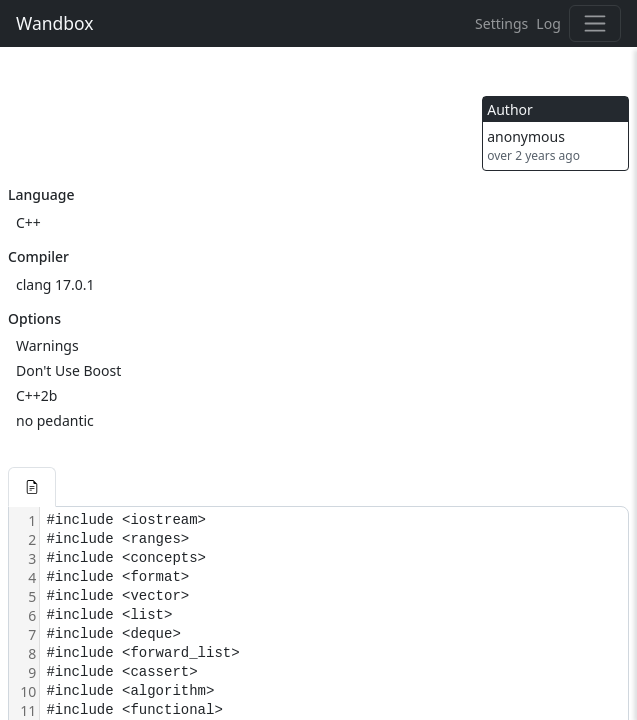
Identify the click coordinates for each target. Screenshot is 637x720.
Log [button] (548, 23)
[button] (32, 487)
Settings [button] (501, 23)
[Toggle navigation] (595, 23)
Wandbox (55, 23)
